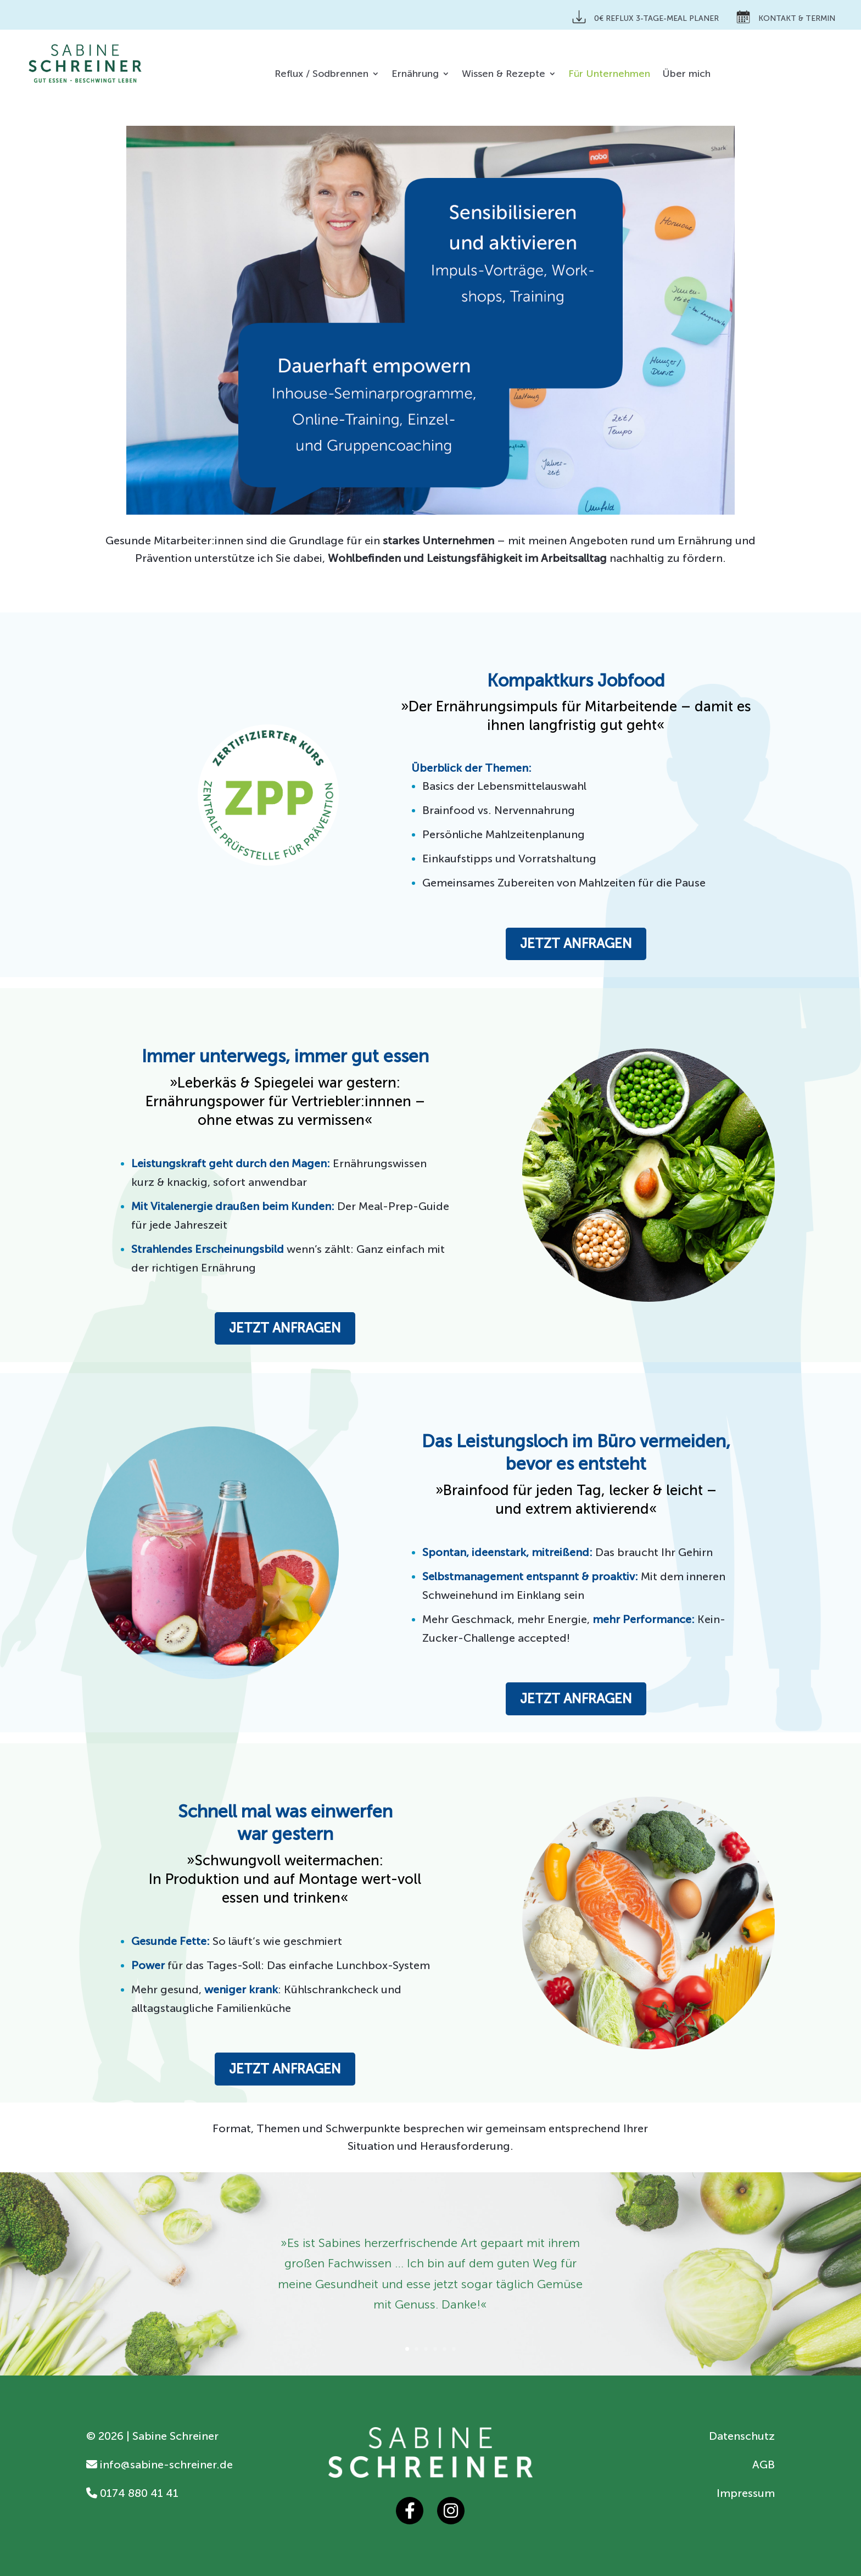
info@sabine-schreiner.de (159, 2464)
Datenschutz (742, 2436)
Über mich (686, 75)
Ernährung (415, 75)
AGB (763, 2464)
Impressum (746, 2493)
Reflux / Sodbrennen (321, 75)
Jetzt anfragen (576, 943)
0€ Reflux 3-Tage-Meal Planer (645, 17)
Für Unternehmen (609, 75)
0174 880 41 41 (132, 2493)
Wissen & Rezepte (503, 75)
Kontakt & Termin (785, 17)
